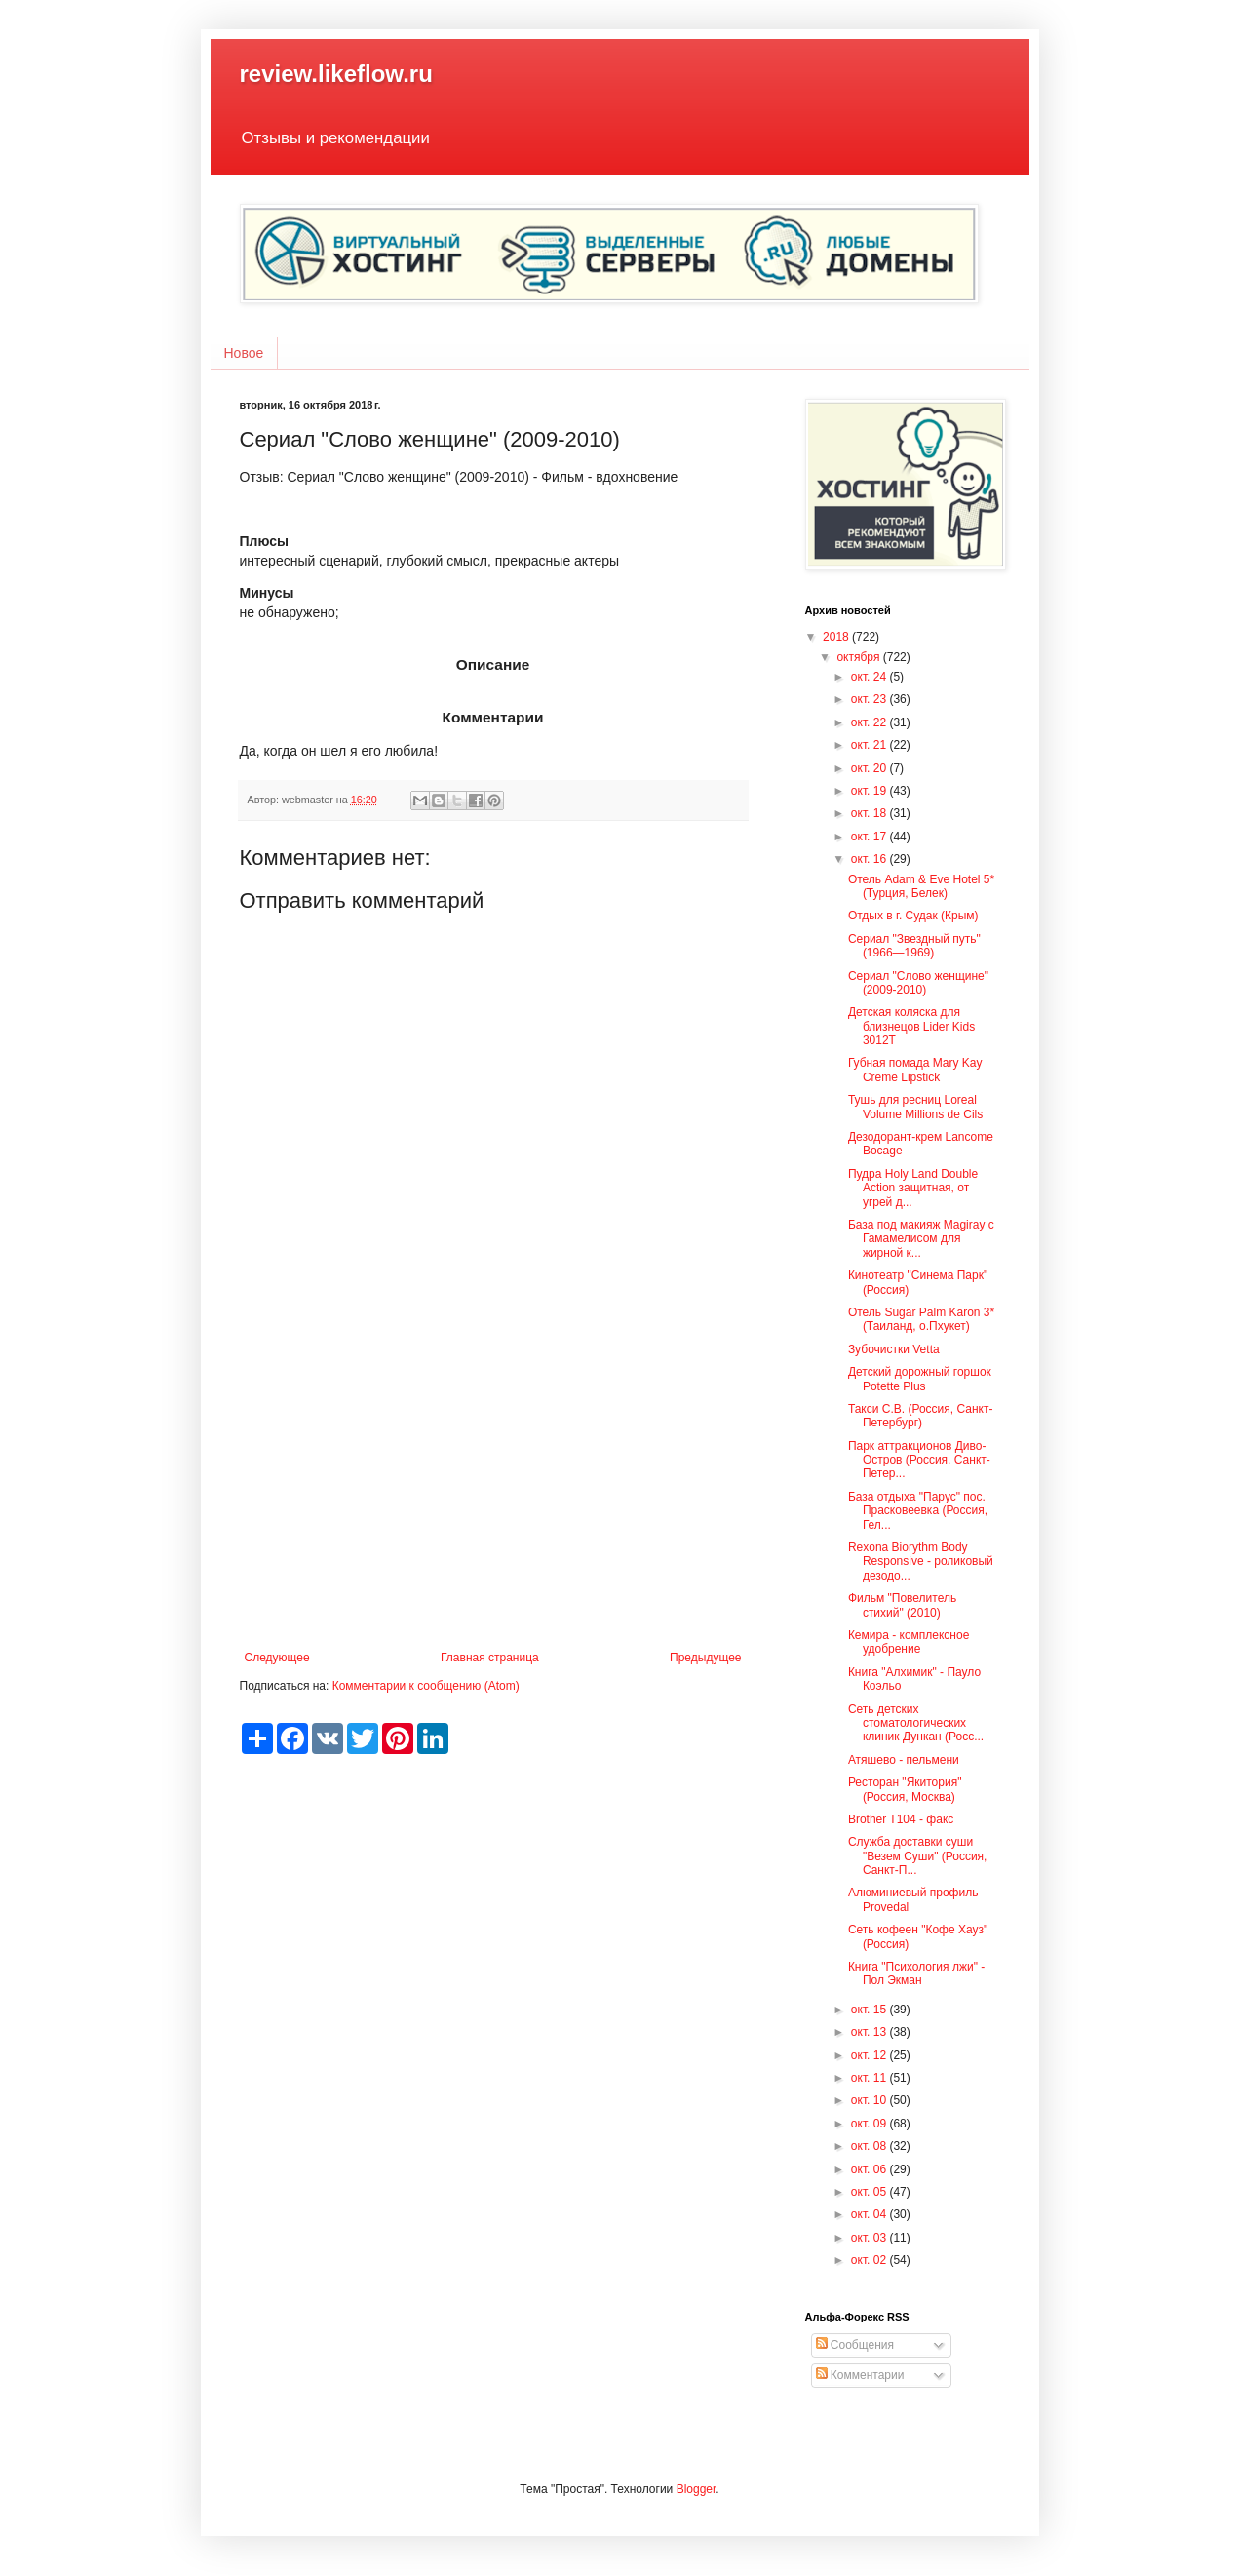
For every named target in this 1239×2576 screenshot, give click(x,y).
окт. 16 (870, 859)
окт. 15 (870, 2009)
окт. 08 (870, 2146)
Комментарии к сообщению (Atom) (426, 1686)
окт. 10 (870, 2100)
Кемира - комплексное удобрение (908, 1642)
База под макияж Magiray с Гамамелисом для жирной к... (921, 1239)
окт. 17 (870, 836)
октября (859, 657)
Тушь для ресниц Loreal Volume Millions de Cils (915, 1106)
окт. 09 (870, 2123)
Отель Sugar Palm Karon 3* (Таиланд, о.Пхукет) (921, 1319)
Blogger (696, 2489)
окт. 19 (870, 791)
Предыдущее (705, 1657)
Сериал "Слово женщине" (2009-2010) (918, 982)
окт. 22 (870, 722)
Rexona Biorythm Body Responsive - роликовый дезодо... (920, 1561)
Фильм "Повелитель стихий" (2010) (902, 1605)
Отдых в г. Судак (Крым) (913, 915)
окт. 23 (870, 699)
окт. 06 (870, 2169)
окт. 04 (870, 2214)
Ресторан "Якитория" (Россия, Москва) (905, 1789)
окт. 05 (870, 2192)
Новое (244, 353)
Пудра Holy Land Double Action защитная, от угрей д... (913, 1188)
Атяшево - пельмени (903, 1760)
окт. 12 (870, 2055)
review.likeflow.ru (336, 73)
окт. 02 (870, 2260)
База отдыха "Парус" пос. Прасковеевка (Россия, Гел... (917, 1511)
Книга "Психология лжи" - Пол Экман (916, 1973)
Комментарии (860, 2375)
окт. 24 (870, 676)
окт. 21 (870, 745)
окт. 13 (870, 2032)
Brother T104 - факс (900, 1819)
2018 (837, 637)
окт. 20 (870, 768)
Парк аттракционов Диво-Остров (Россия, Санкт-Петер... (919, 1460)
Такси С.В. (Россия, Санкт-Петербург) (920, 1415)
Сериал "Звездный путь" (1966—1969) (914, 945)
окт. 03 (870, 2237)
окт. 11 (870, 2078)
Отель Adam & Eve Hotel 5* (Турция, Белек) (921, 886)
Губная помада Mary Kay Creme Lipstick (915, 1069)
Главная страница (490, 1657)
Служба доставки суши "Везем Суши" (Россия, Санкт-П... (917, 1856)
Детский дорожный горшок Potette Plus (919, 1378)
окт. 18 (870, 813)
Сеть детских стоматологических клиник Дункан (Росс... (916, 1723)
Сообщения (855, 2345)
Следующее (277, 1657)
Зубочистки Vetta (894, 1349)
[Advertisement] (493, 1489)
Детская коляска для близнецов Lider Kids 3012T (911, 1026)
